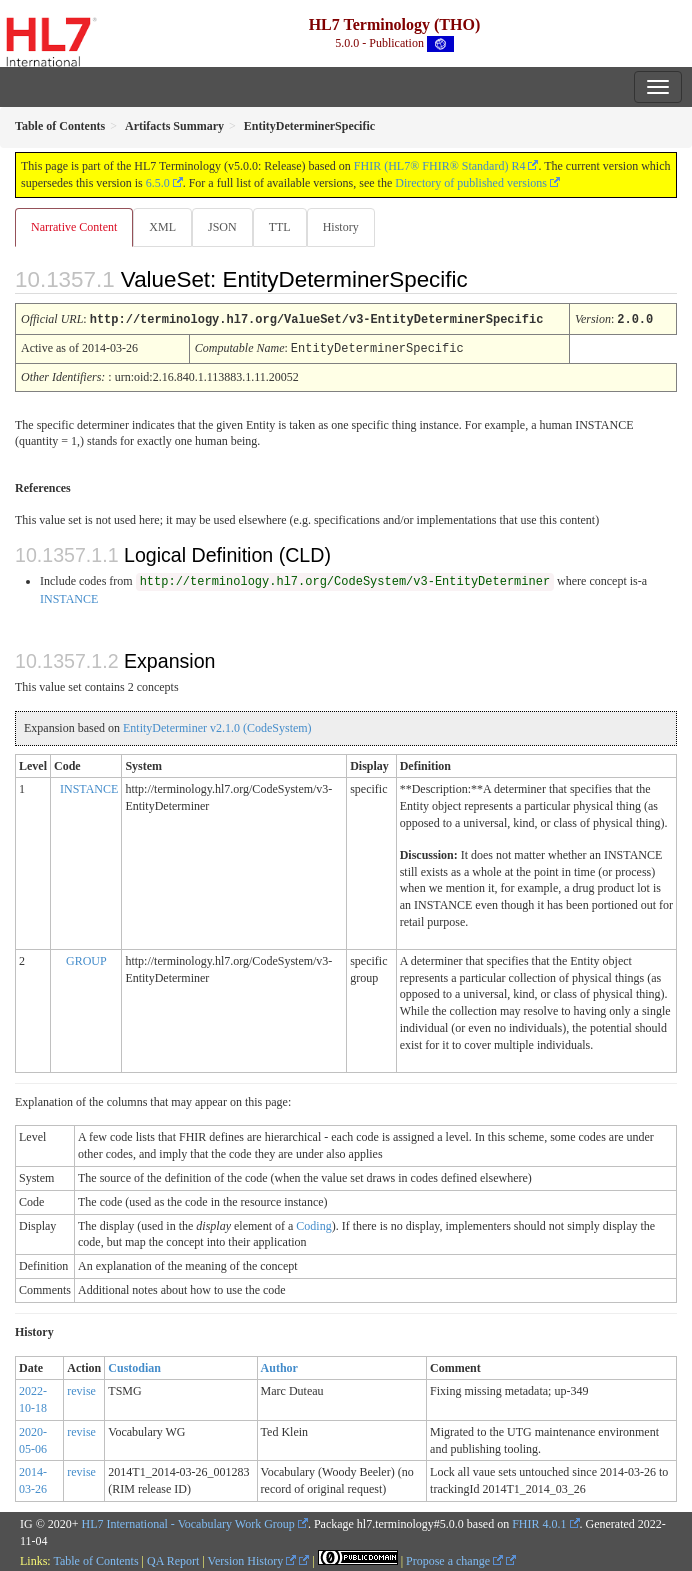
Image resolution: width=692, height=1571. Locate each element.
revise (81, 1389)
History (341, 227)
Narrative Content (74, 227)
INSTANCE (69, 597)
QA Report (173, 1559)
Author (279, 1366)
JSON (222, 227)
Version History (252, 1559)
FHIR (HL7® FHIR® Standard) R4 (440, 166)
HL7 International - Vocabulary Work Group (188, 1522)
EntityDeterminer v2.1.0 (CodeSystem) (217, 726)
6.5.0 (158, 183)
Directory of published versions (471, 183)
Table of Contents (95, 1559)
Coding (313, 1224)
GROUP (86, 959)
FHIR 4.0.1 (539, 1522)
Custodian (134, 1366)
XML (162, 227)
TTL (280, 227)
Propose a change (454, 1559)
